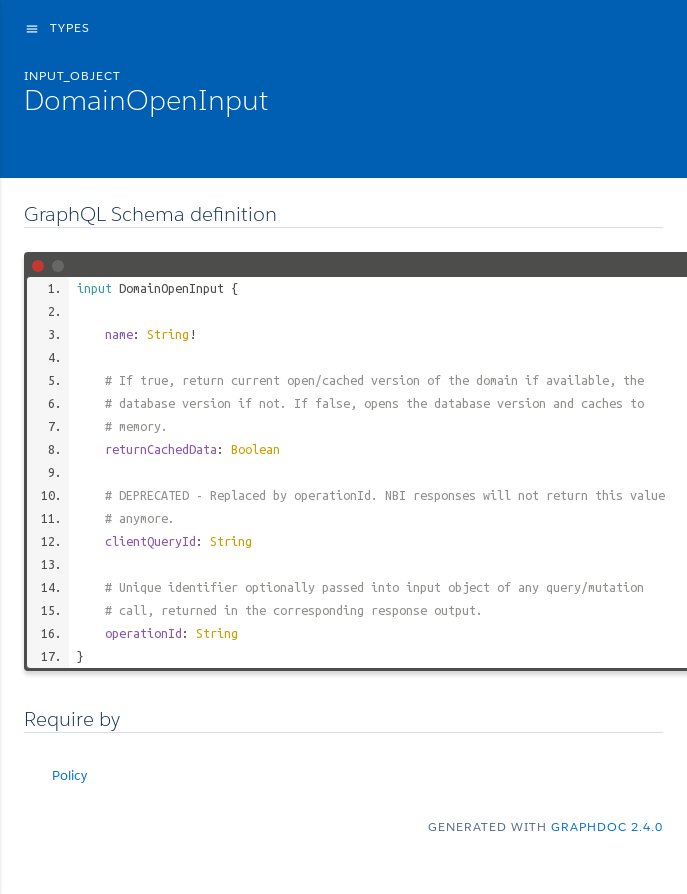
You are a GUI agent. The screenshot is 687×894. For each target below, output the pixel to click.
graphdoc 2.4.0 (607, 826)
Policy (69, 775)
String (168, 334)
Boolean (255, 449)
